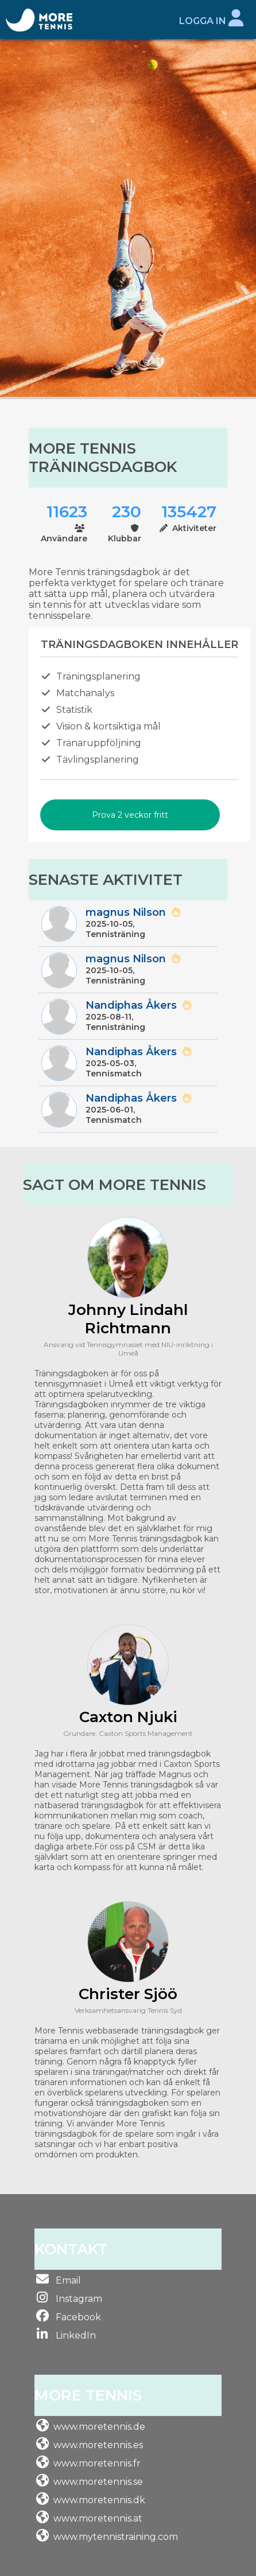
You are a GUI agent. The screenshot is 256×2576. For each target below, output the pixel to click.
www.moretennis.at (97, 2518)
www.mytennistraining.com (115, 2536)
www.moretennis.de (99, 2426)
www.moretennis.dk (99, 2500)
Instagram (77, 2298)
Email (67, 2280)
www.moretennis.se (98, 2481)
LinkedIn (74, 2335)
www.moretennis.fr (97, 2463)
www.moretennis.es (98, 2445)
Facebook (77, 2317)
